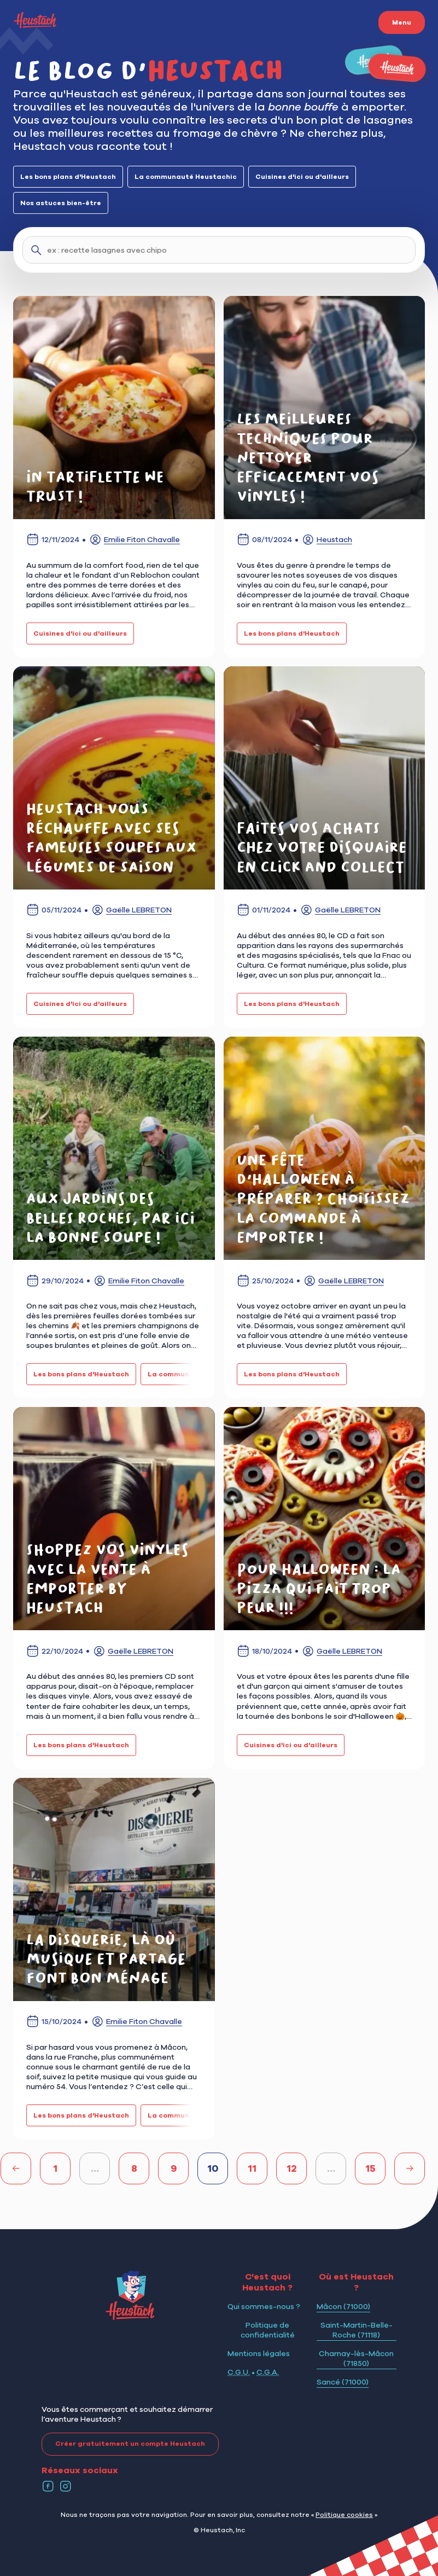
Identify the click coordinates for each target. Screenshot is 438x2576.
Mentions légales (258, 2353)
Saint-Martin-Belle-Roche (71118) (356, 2330)
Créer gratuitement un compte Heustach (123, 2444)
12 (291, 2168)
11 (252, 2168)
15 (370, 2168)
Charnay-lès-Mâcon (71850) (356, 2358)
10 (212, 2168)
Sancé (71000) (343, 2381)
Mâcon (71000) (343, 2306)
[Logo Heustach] (130, 2317)
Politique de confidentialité (268, 2330)
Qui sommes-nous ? (263, 2306)
